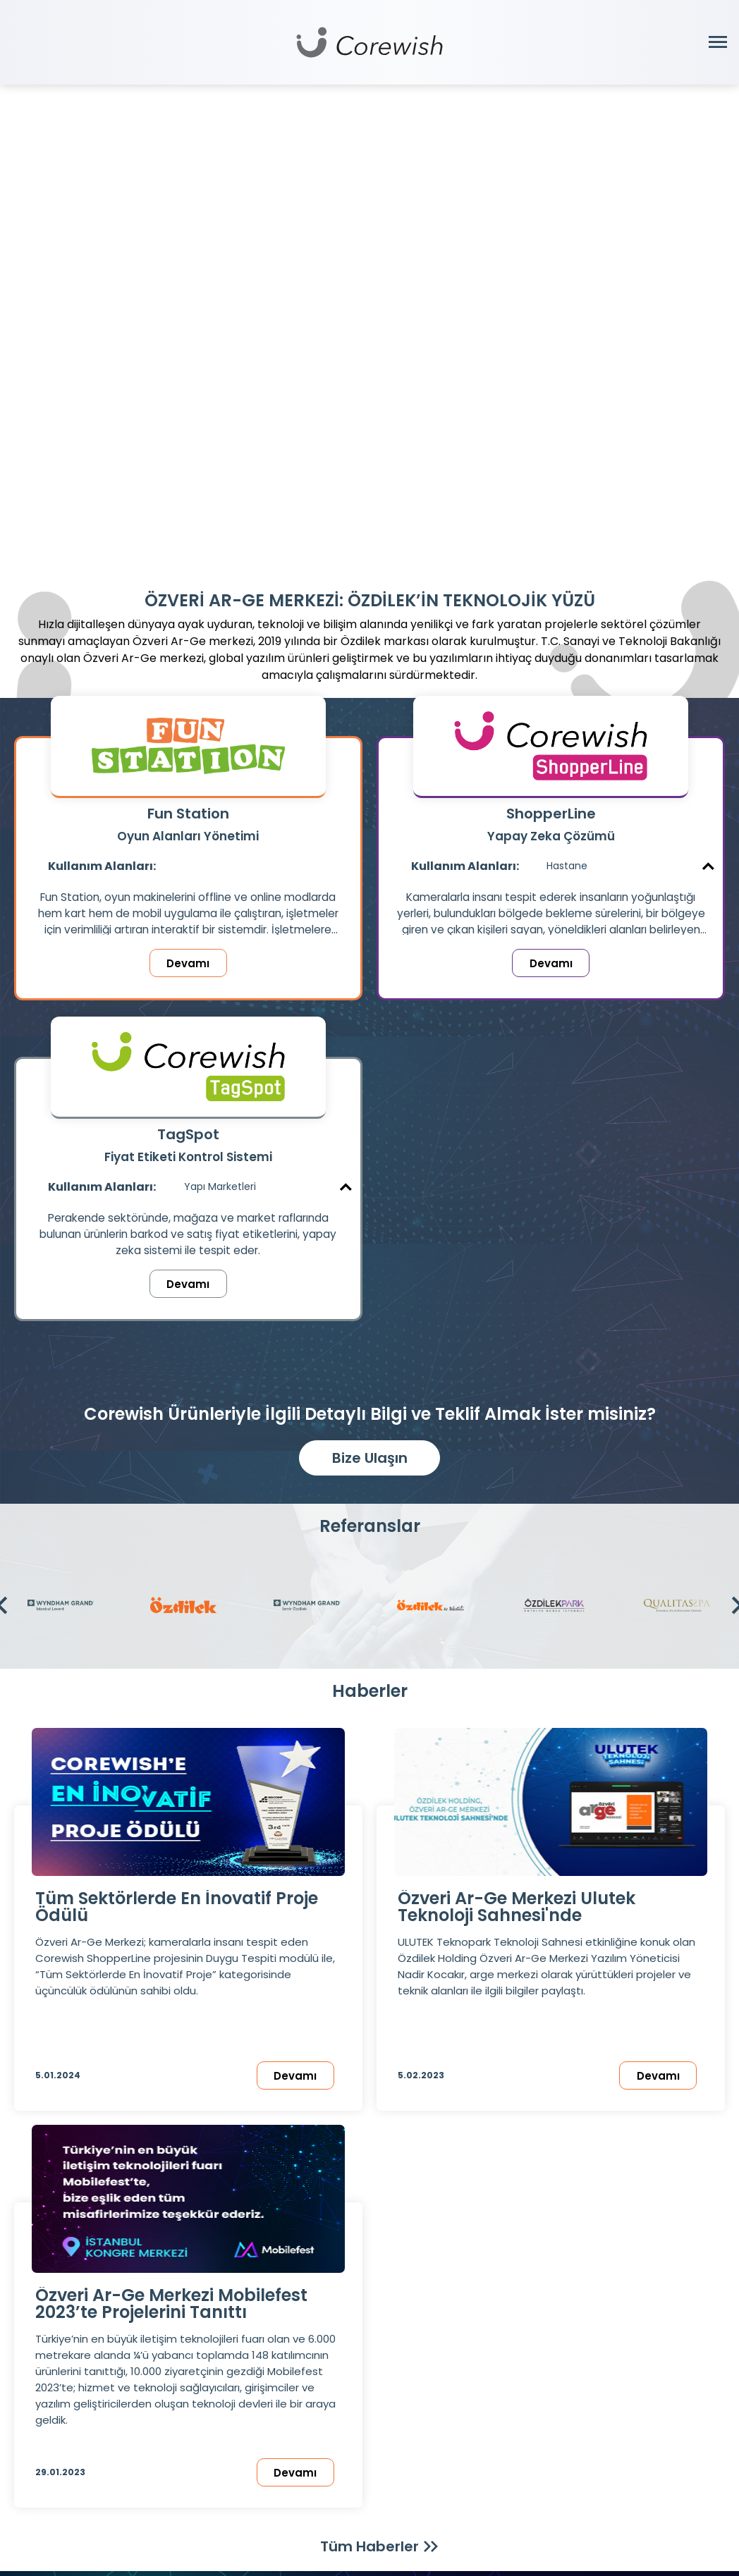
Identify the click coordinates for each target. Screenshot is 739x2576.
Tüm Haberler (369, 2546)
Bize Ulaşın (370, 1458)
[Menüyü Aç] (718, 42)
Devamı (187, 963)
